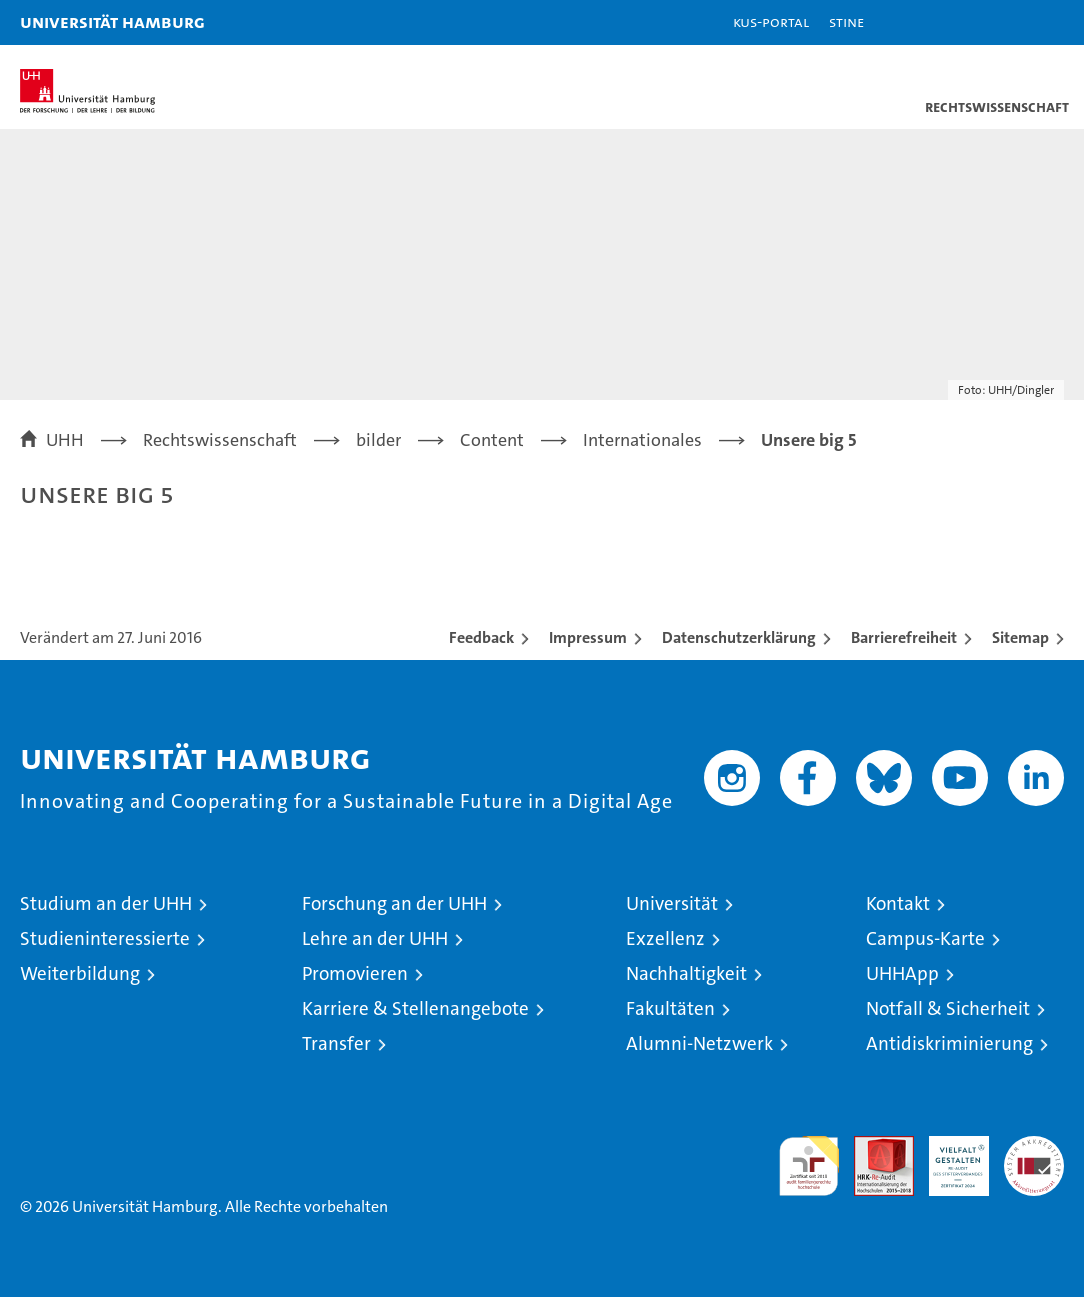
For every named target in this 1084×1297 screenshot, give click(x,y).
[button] (1006, 22)
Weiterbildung (80, 973)
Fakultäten (670, 1008)
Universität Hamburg (112, 21)
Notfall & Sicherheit (948, 1008)
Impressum (588, 637)
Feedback (481, 637)
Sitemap (1020, 637)
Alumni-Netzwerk (699, 1043)
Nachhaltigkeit (686, 973)
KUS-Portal (771, 21)
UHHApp (902, 973)
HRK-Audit (948, 1157)
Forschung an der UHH (394, 903)
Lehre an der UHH (375, 938)
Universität (672, 903)
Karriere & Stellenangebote (415, 1008)
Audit (873, 1146)
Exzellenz (665, 938)
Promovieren (355, 973)
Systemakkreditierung (1034, 1146)
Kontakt (898, 903)
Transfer (336, 1043)
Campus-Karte (925, 938)
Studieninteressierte (105, 938)
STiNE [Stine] (846, 21)
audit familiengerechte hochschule (809, 1166)
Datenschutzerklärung (739, 637)
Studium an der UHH (106, 903)
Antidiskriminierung (949, 1043)
